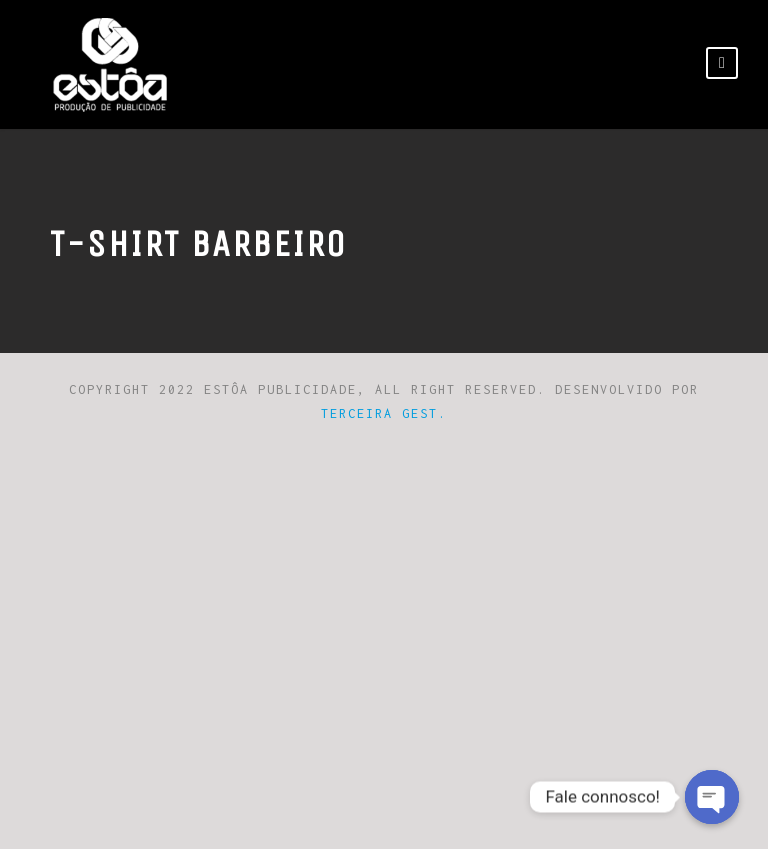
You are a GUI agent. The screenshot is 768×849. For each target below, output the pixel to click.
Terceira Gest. (384, 413)
